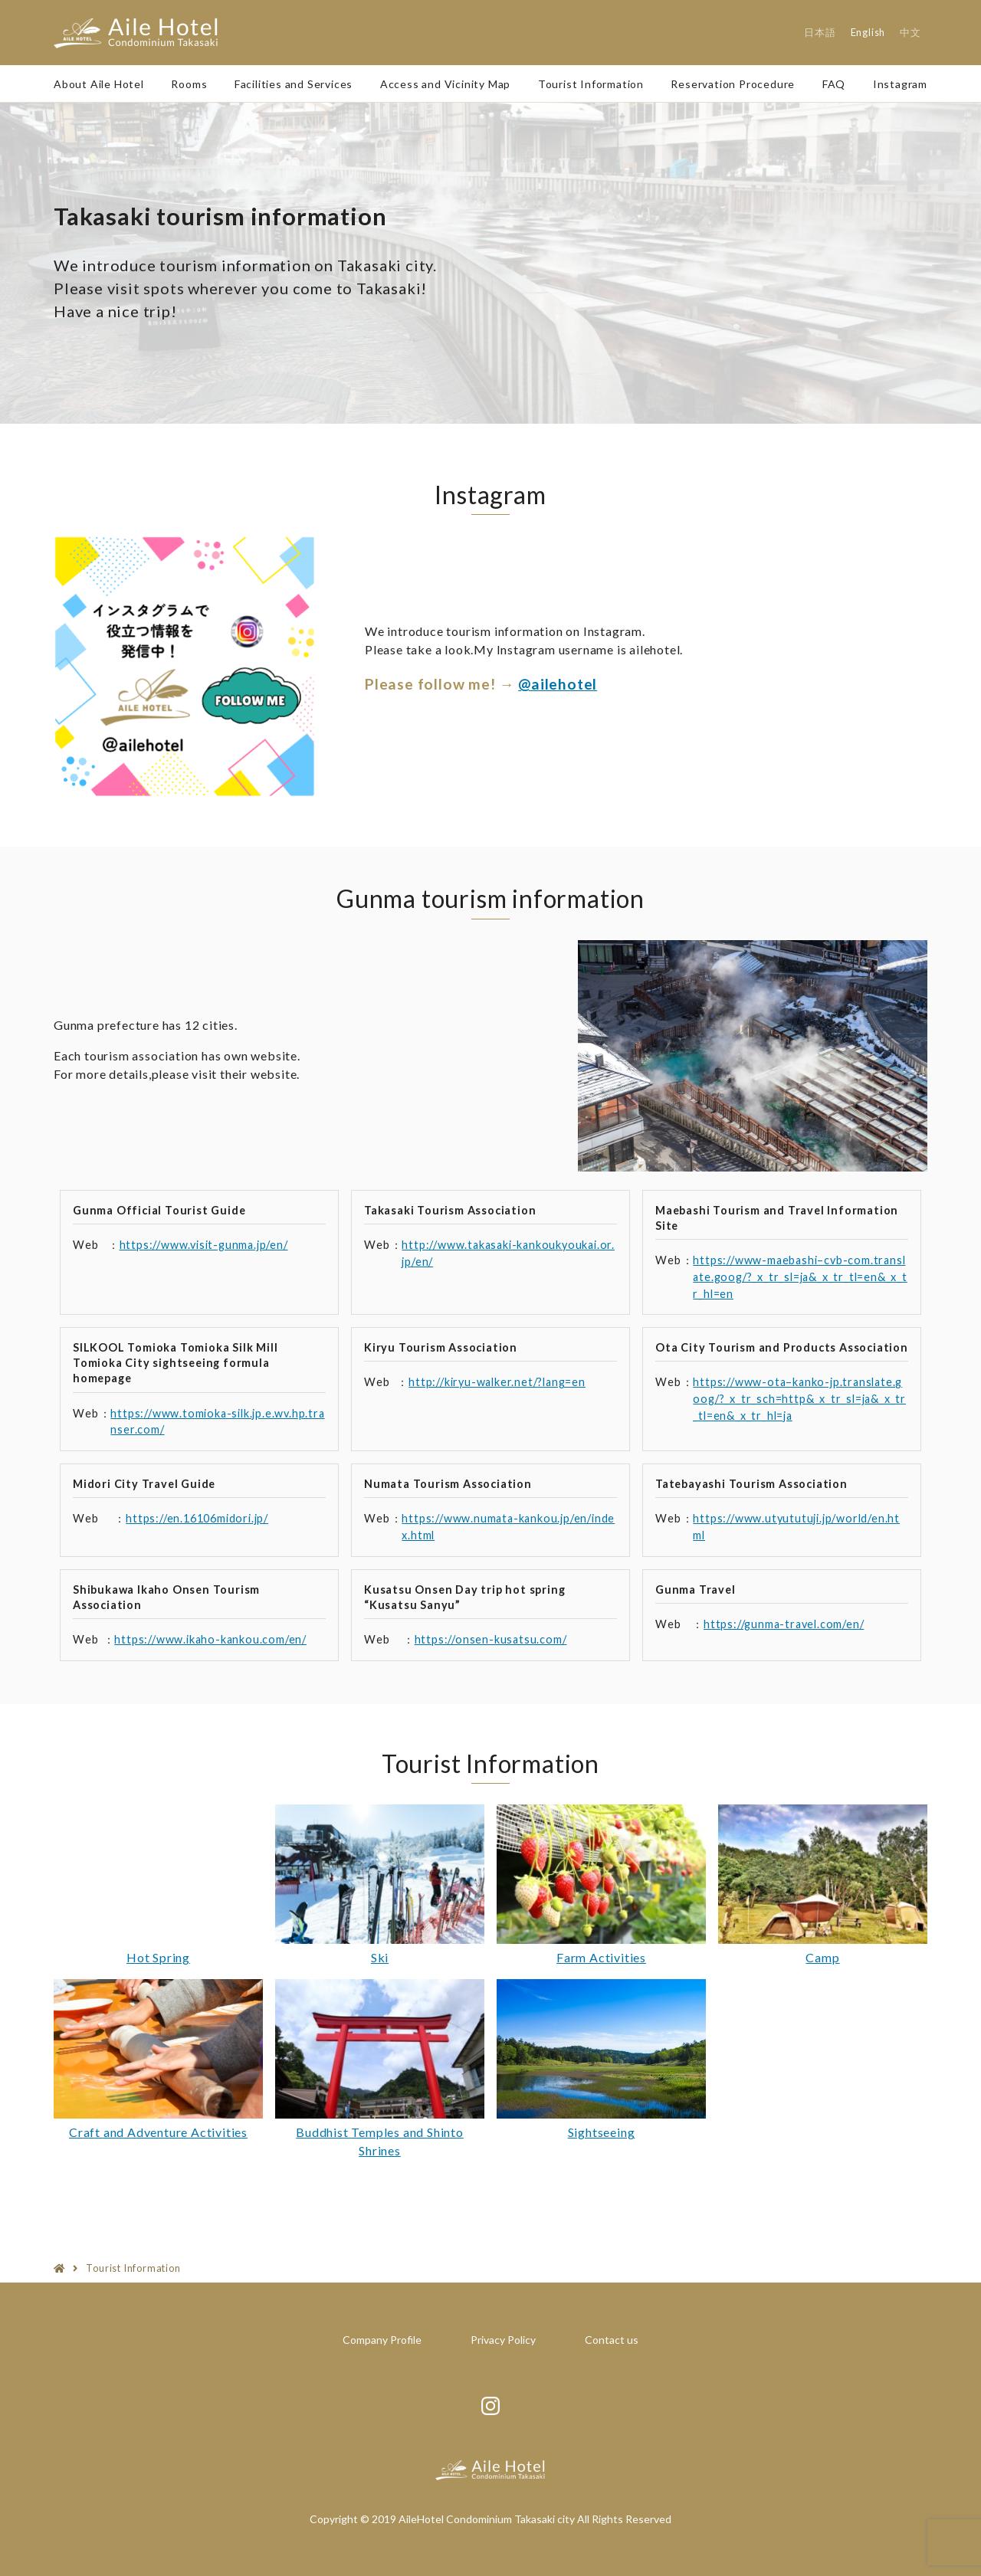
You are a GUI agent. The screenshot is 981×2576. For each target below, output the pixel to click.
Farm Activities (601, 1957)
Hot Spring (158, 1957)
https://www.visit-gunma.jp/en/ (204, 1244)
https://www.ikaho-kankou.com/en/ (210, 1639)
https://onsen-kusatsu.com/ (491, 1639)
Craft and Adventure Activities (158, 2132)
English (868, 32)
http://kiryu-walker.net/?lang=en (497, 1381)
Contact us (611, 2339)
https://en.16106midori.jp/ (197, 1518)
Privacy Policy (503, 2339)
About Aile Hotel (99, 83)
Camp (822, 1957)
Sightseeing (601, 2132)
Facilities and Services (294, 83)
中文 (910, 32)
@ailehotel (557, 684)
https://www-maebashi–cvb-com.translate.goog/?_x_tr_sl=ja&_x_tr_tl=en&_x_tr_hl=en (800, 1276)
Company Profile (382, 2339)
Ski (380, 1957)
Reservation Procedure (733, 83)
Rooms (189, 83)
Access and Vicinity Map (445, 83)
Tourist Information (591, 83)
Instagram (900, 83)
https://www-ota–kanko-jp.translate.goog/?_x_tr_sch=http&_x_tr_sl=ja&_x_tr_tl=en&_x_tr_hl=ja (799, 1398)
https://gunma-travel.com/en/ (784, 1623)
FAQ (833, 83)
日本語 (819, 32)
